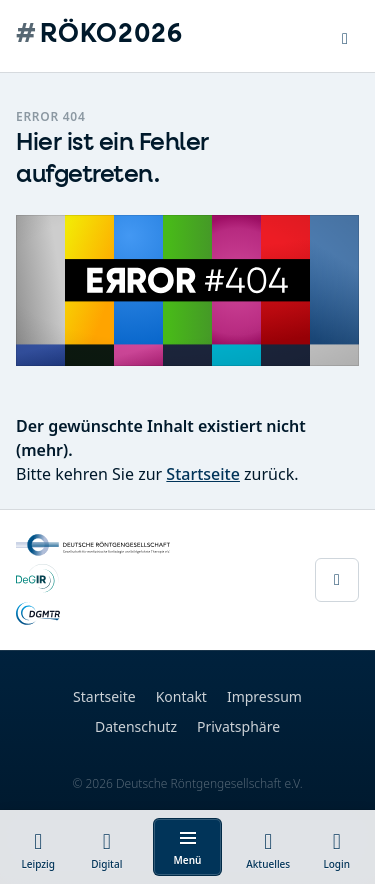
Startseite (203, 474)
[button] (345, 36)
